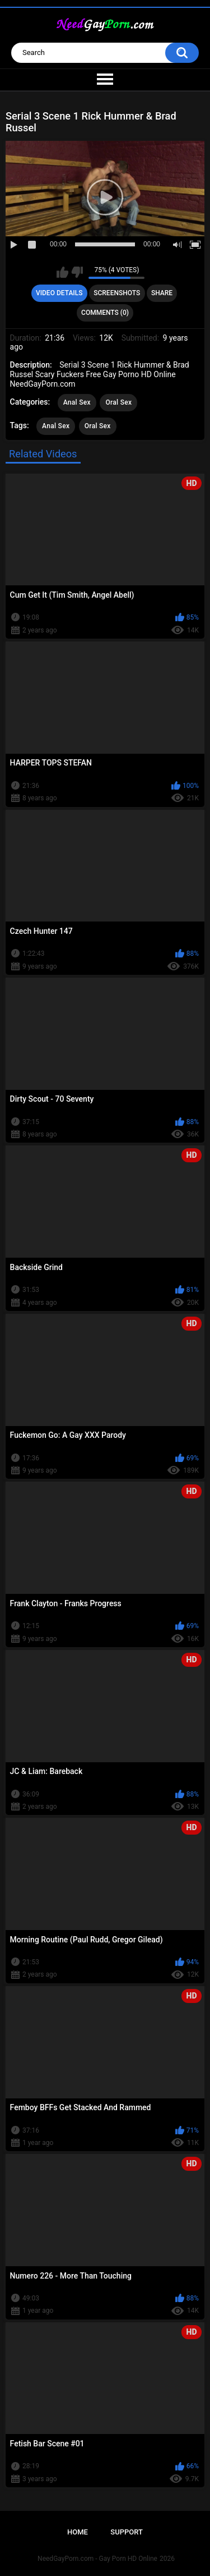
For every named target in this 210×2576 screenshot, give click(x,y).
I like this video (62, 272)
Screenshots (117, 293)
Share (161, 293)
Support (126, 2532)
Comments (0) (105, 313)
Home (77, 2532)
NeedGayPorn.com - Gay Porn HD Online (97, 2559)
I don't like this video (77, 272)
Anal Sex (77, 402)
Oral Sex (118, 402)
